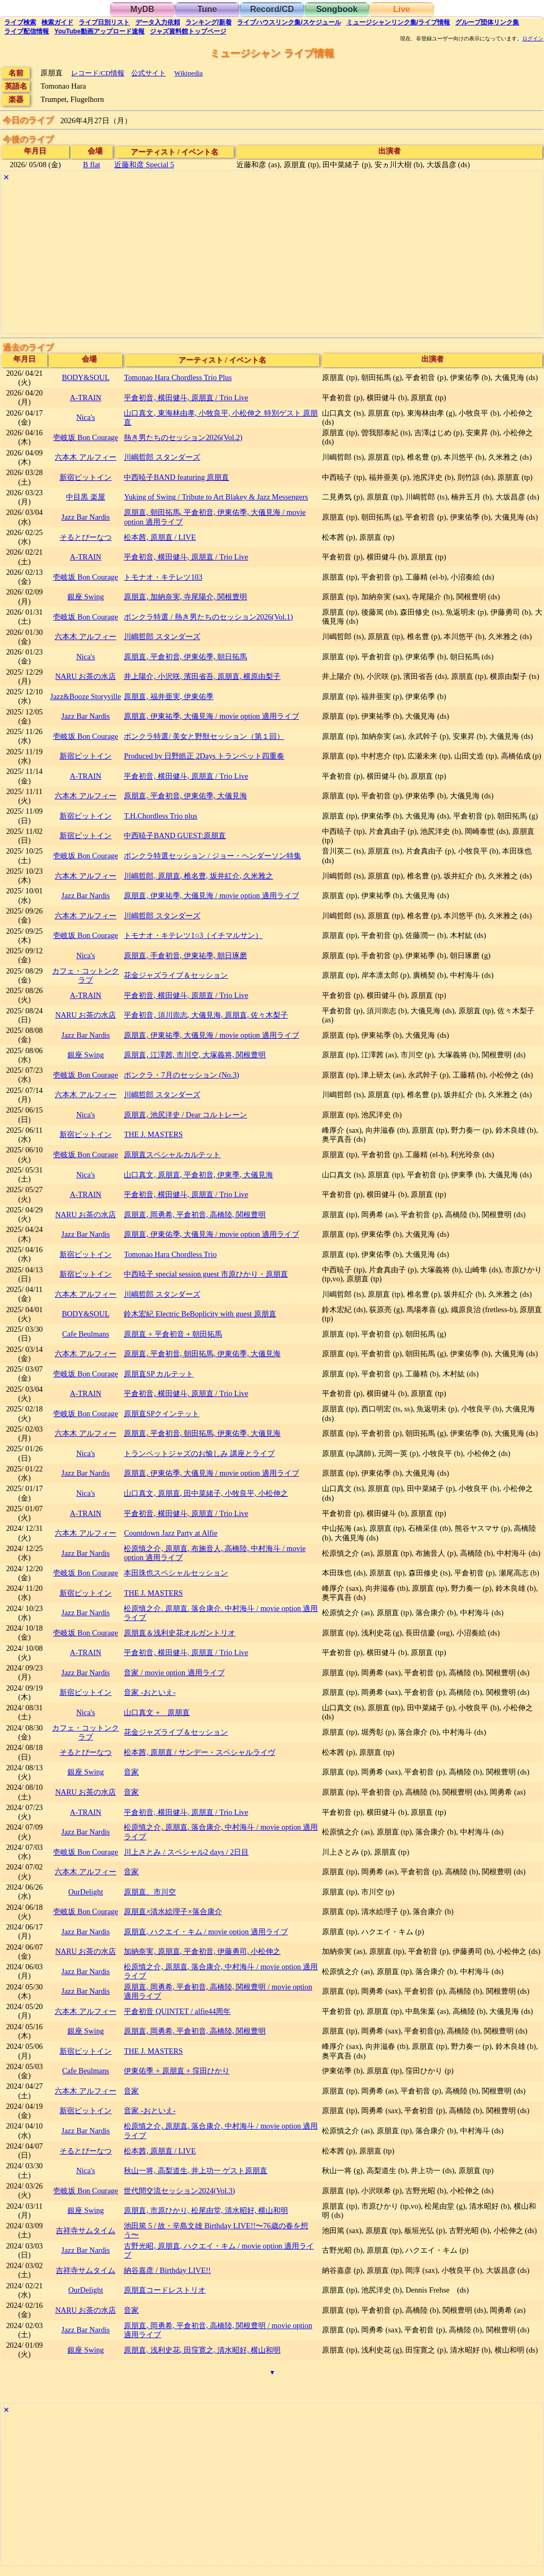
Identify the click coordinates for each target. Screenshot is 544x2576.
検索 (20, 22)
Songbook (337, 9)
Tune (207, 9)
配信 (26, 31)
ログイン (532, 38)
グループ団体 (487, 22)
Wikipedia (188, 73)
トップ (188, 31)
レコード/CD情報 (97, 73)
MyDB (142, 9)
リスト (104, 22)
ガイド (57, 22)
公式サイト (148, 73)
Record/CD (272, 9)
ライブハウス (289, 22)
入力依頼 (157, 22)
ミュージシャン (398, 22)
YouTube (99, 31)
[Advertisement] (272, 259)
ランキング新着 (208, 22)
